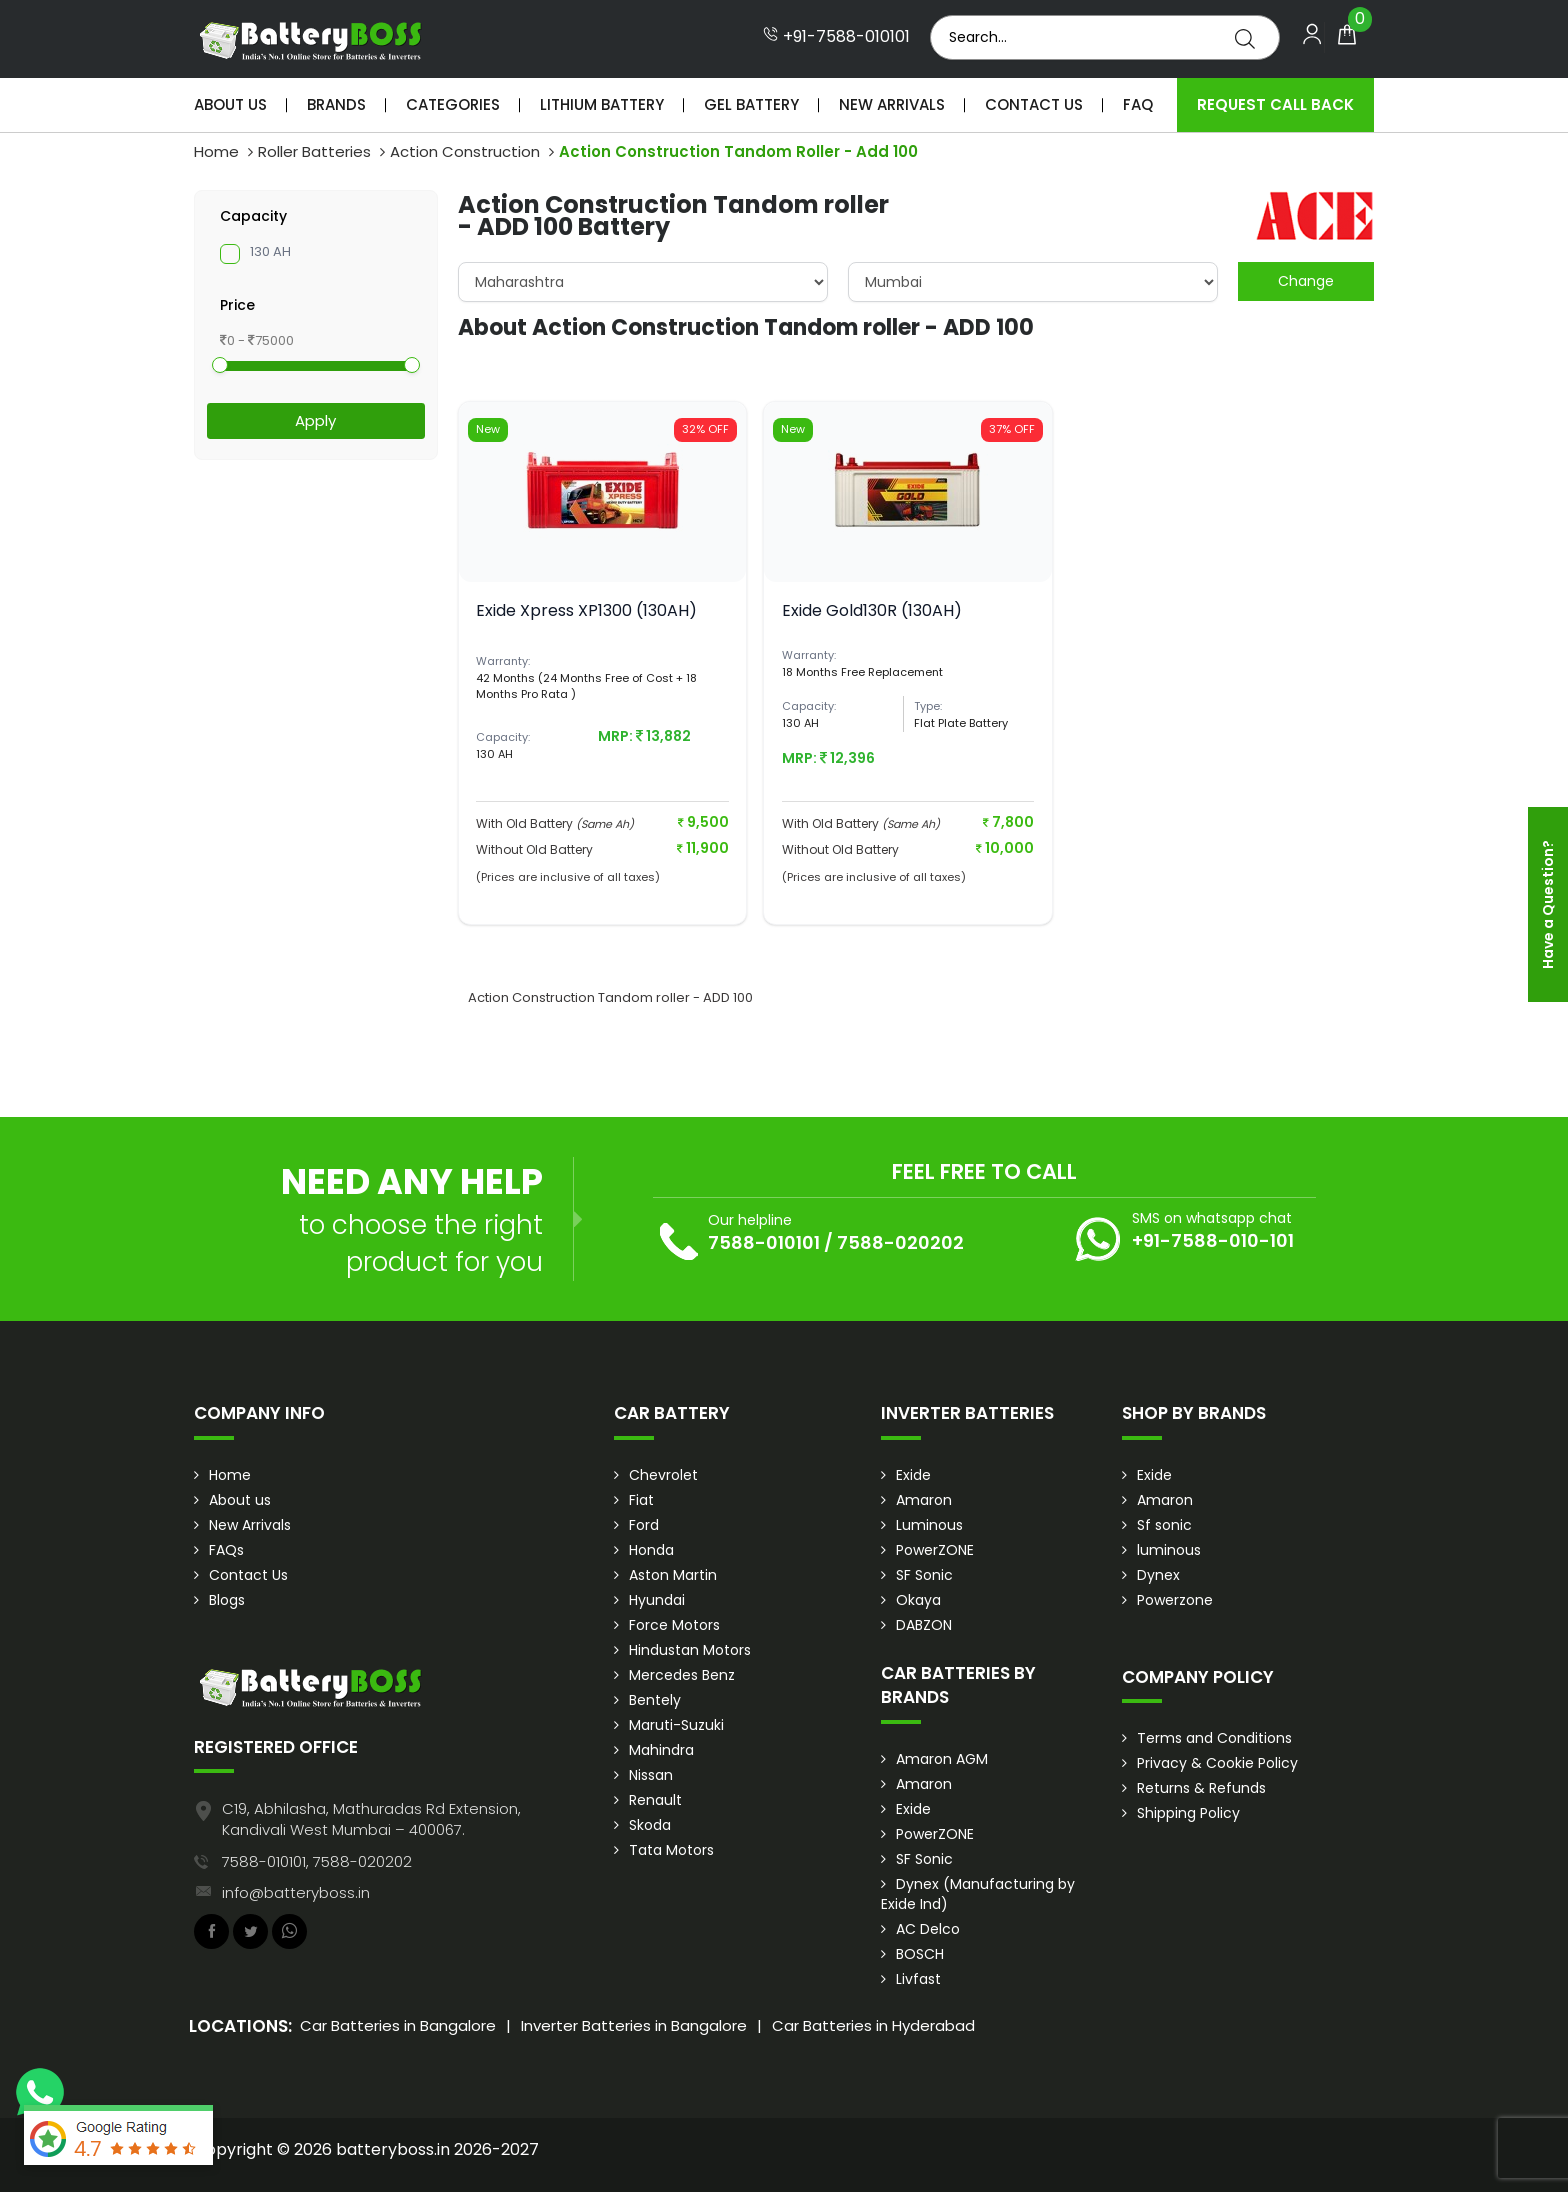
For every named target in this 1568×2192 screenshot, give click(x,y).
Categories (453, 104)
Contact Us (1034, 104)
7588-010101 (764, 1242)
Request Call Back (1275, 104)
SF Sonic (924, 1575)
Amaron (924, 1500)
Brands (336, 104)
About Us (230, 104)
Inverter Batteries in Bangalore (634, 2025)
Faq (1138, 104)
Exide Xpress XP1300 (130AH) (586, 610)
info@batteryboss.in (296, 1892)
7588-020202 (900, 1242)
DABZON (924, 1625)
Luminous (929, 1525)
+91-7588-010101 (836, 37)
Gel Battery (751, 104)
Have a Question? (1548, 904)
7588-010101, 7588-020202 (317, 1861)
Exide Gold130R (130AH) (872, 610)
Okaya (918, 1600)
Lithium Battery (602, 104)
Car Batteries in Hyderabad (873, 2025)
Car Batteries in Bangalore (398, 2025)
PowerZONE (935, 1550)
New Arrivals (892, 104)
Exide (913, 1475)
